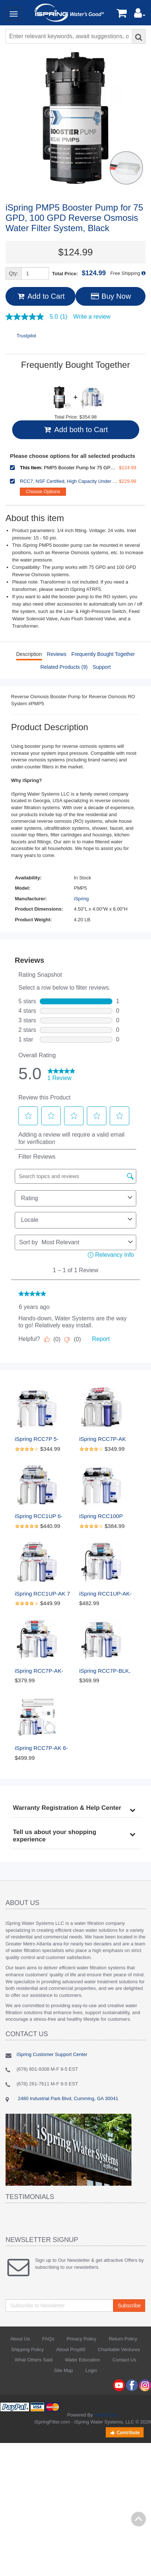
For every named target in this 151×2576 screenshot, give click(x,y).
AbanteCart (106, 2415)
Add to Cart (40, 296)
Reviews (56, 654)
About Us (19, 2339)
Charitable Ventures (119, 2349)
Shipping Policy (27, 2349)
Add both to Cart (75, 430)
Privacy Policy (81, 2339)
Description (29, 654)
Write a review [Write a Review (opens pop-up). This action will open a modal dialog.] (91, 317)
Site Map (63, 2370)
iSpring (81, 898)
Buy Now (110, 296)
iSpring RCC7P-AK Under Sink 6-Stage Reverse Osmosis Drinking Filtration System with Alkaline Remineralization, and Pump (106, 1439)
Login (91, 2370)
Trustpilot (26, 335)
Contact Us (124, 2359)
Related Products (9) (63, 667)
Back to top (138, 2519)
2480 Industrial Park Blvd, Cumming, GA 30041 (67, 2098)
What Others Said (34, 2359)
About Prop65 (71, 2349)
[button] (139, 15)
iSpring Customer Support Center (52, 2054)
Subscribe (129, 2305)
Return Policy (123, 2339)
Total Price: (79, 273)
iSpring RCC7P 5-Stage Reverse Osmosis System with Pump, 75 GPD (42, 1439)
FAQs (48, 2339)
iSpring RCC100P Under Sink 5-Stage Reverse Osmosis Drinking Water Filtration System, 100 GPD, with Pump (106, 1516)
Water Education (82, 2359)
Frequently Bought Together (103, 654)
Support (101, 667)
